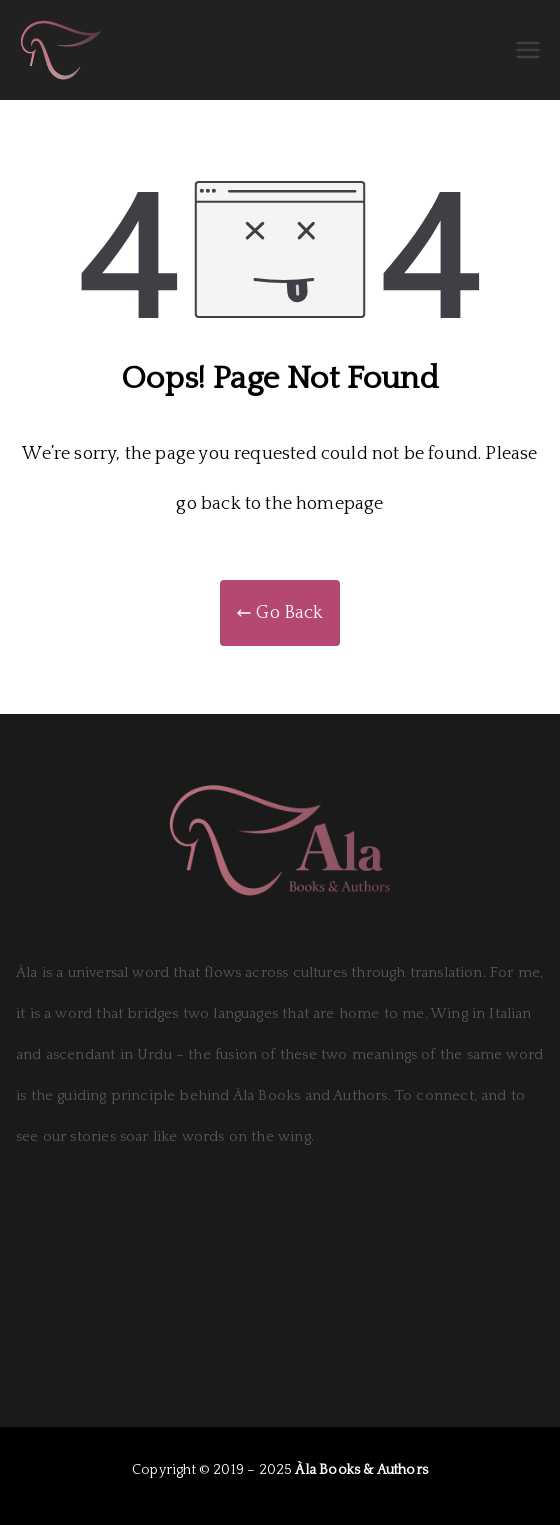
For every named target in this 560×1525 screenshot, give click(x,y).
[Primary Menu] (528, 50)
